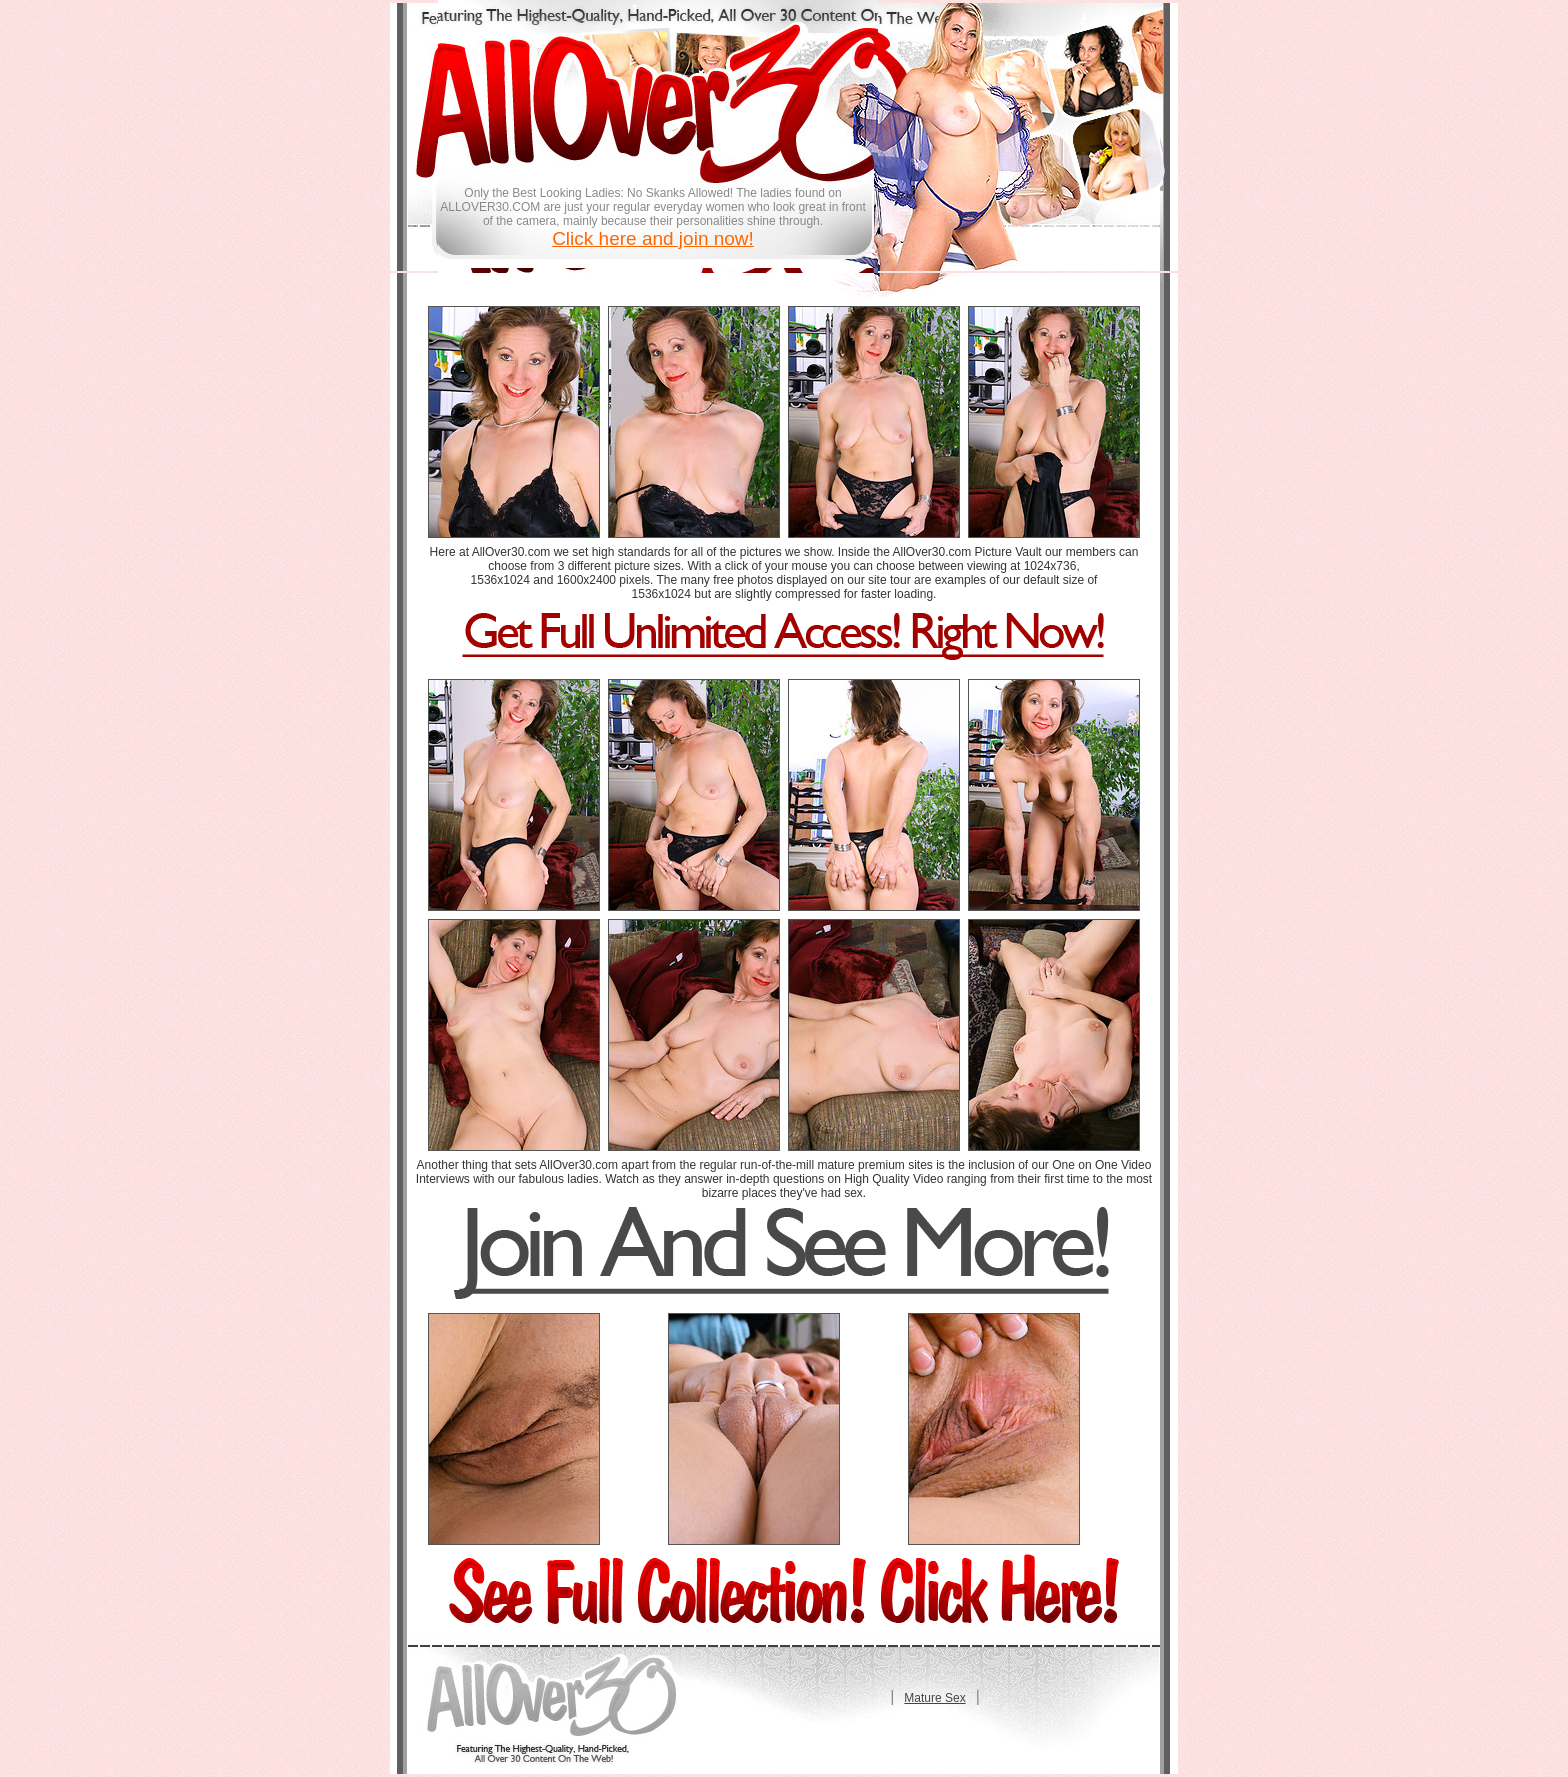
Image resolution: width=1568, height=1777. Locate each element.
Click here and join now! (653, 238)
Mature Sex (934, 1698)
